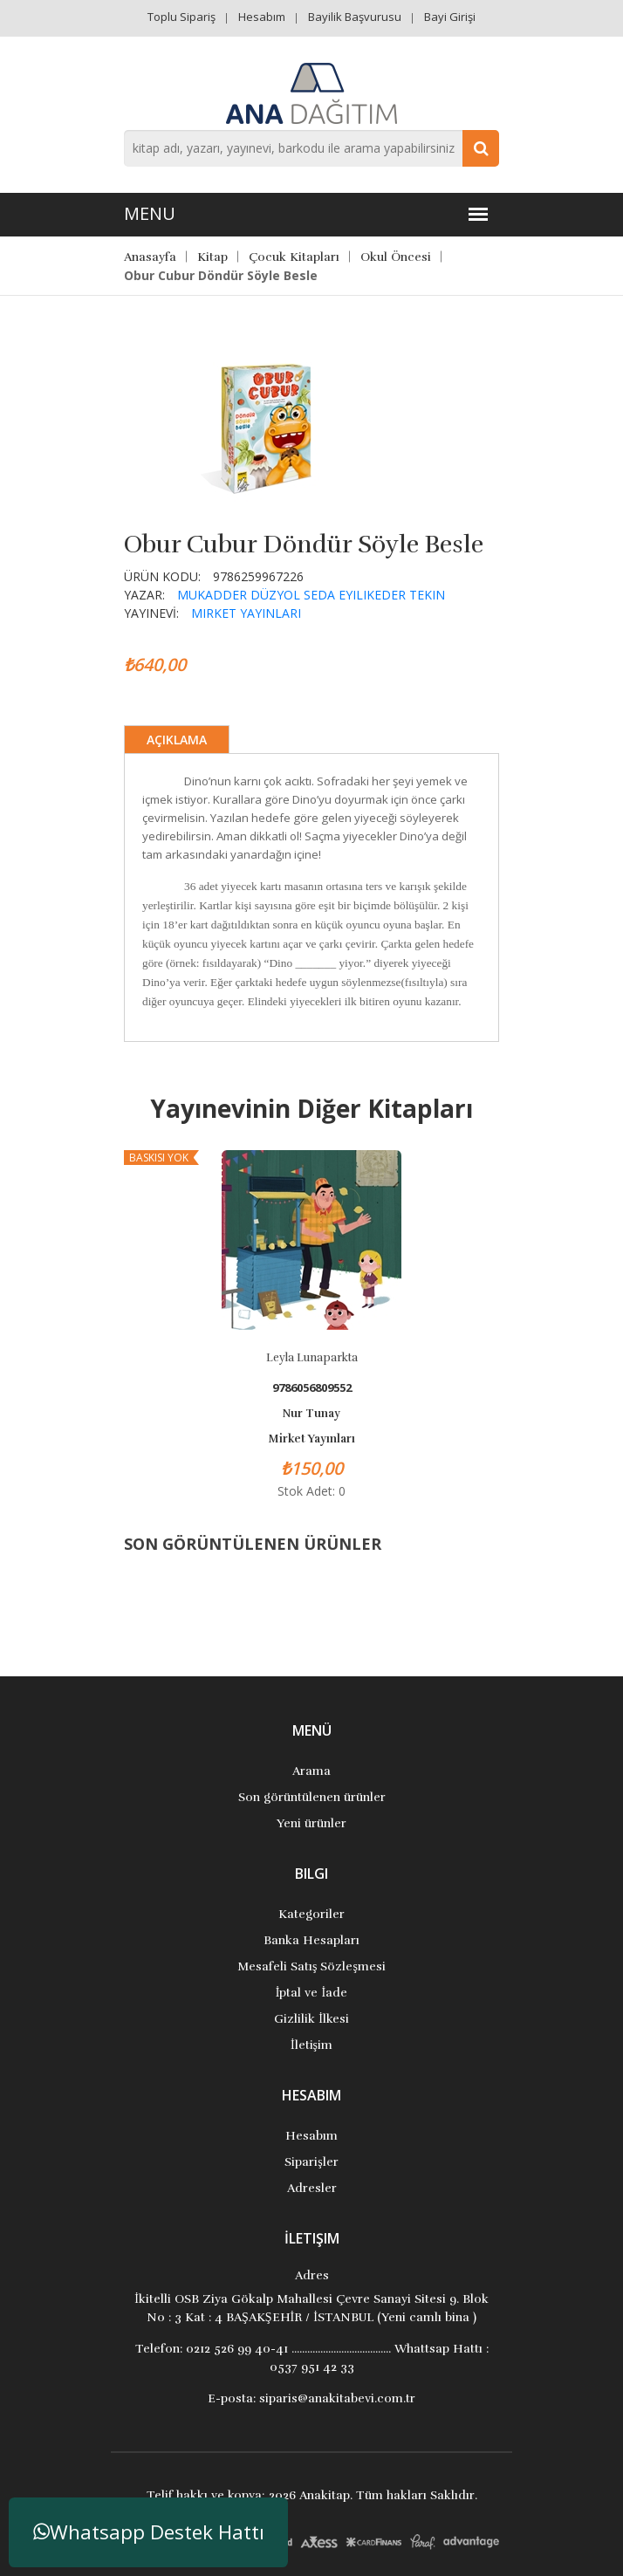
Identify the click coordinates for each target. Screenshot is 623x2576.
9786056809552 (312, 1387)
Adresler (312, 2188)
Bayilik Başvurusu (354, 16)
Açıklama (177, 739)
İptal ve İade (311, 1992)
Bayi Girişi (450, 16)
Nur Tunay (311, 1414)
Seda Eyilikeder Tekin (374, 594)
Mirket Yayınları (246, 613)
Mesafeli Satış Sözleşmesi (311, 1966)
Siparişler (311, 2162)
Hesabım (261, 16)
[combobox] (311, 148)
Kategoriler (311, 1914)
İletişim (311, 2045)
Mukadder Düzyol (238, 594)
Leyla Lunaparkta (312, 1358)
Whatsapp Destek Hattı (148, 2531)
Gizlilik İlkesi (311, 2018)
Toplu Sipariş (181, 16)
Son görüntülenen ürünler (312, 1797)
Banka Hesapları (311, 1940)
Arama (311, 1771)
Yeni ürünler (311, 1823)
